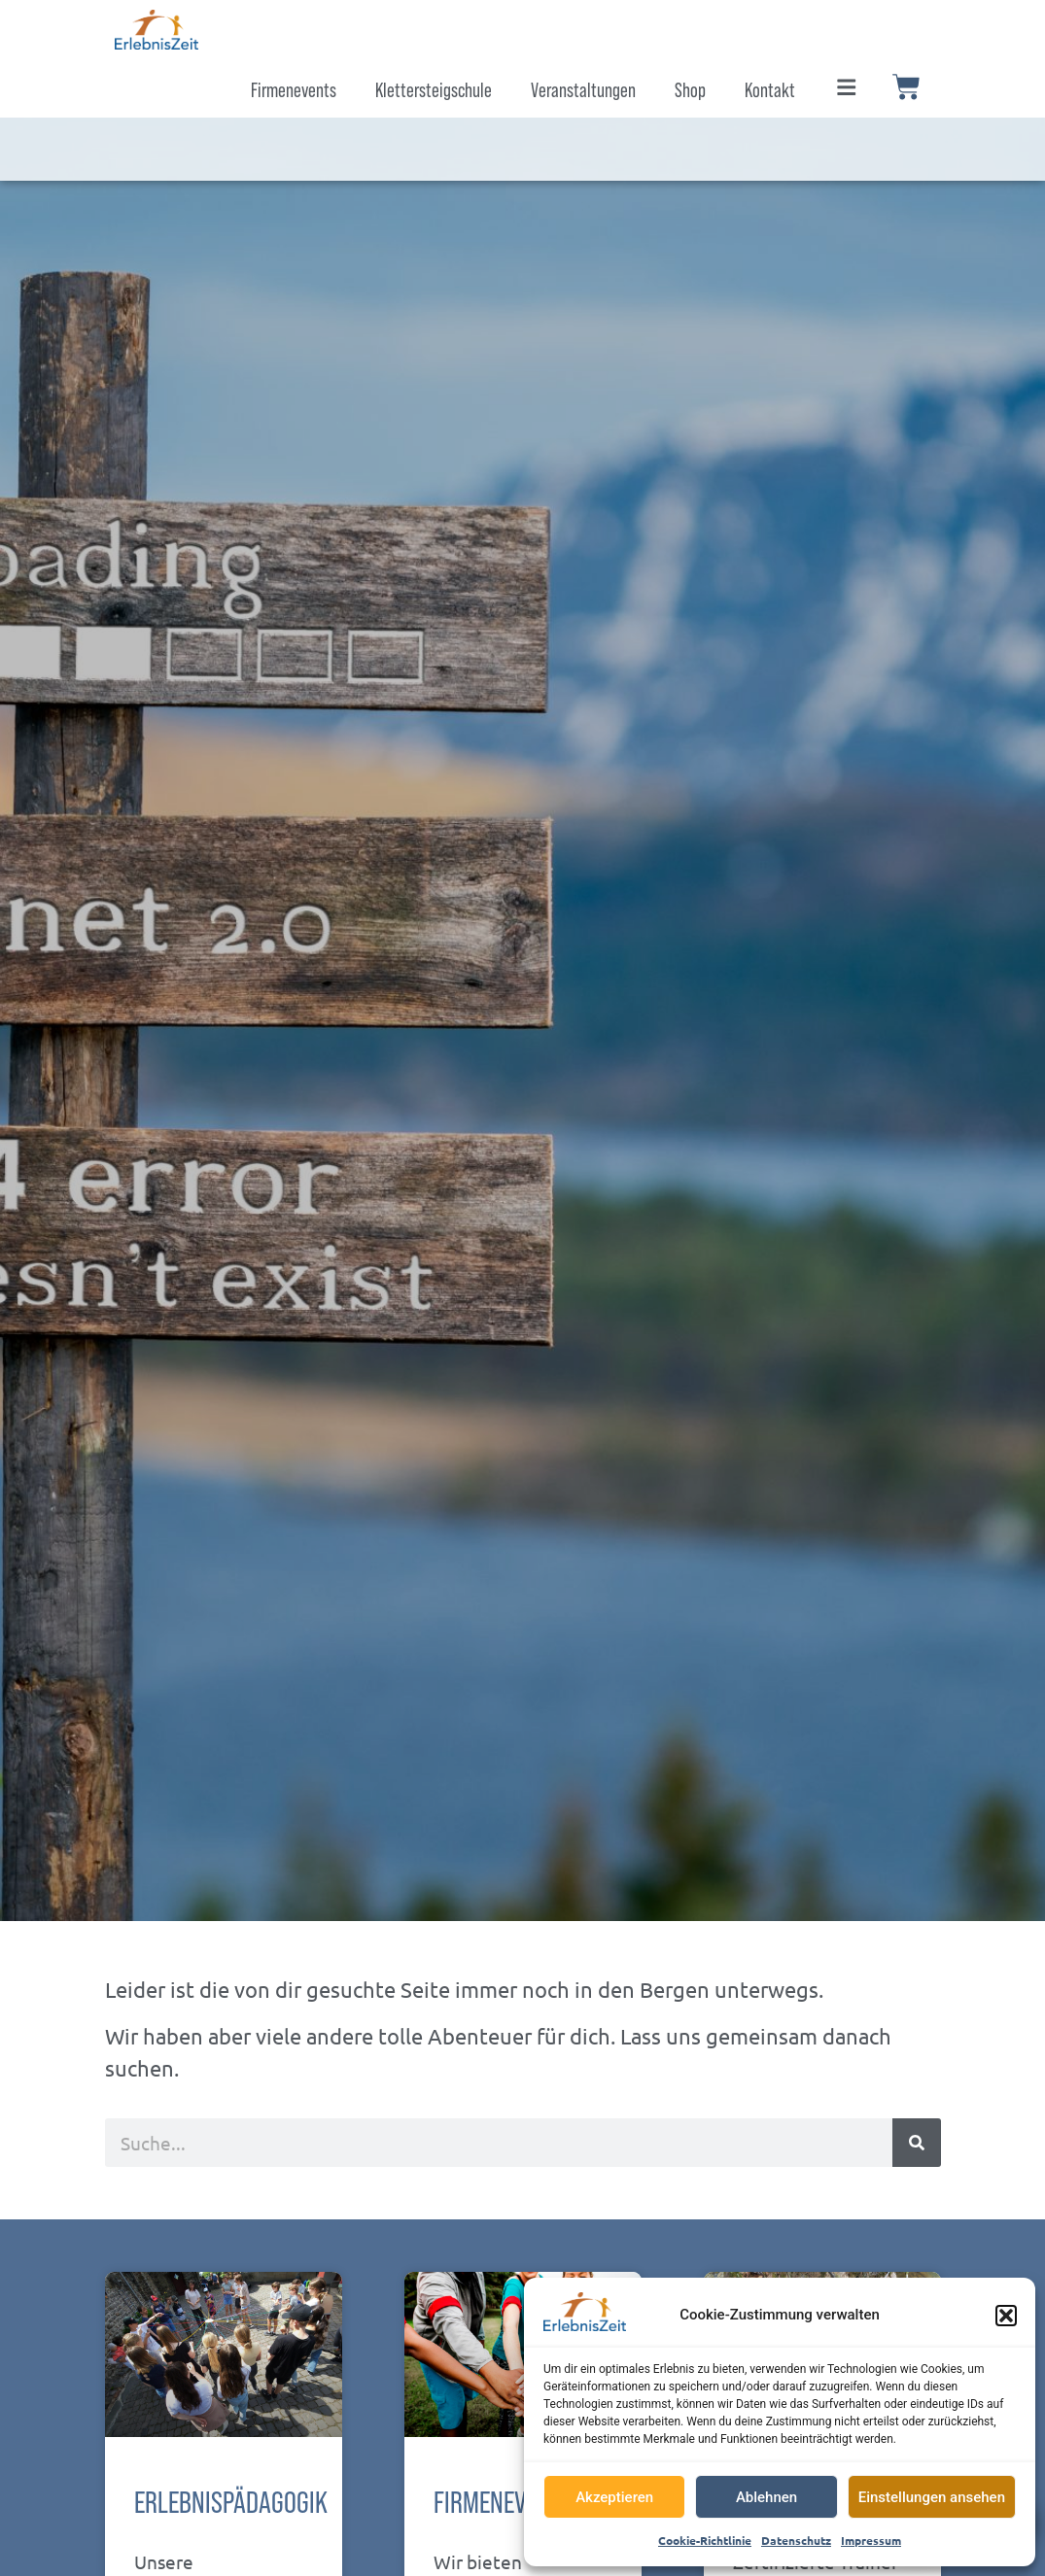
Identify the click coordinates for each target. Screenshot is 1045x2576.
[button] (1006, 2315)
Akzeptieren (614, 2497)
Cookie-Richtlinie (704, 2540)
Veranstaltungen (582, 90)
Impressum (871, 2540)
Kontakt (769, 90)
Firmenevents (292, 90)
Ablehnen (766, 2497)
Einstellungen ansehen (931, 2497)
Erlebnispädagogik (231, 2502)
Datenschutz (796, 2540)
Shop (689, 90)
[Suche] (916, 2142)
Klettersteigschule (432, 90)
